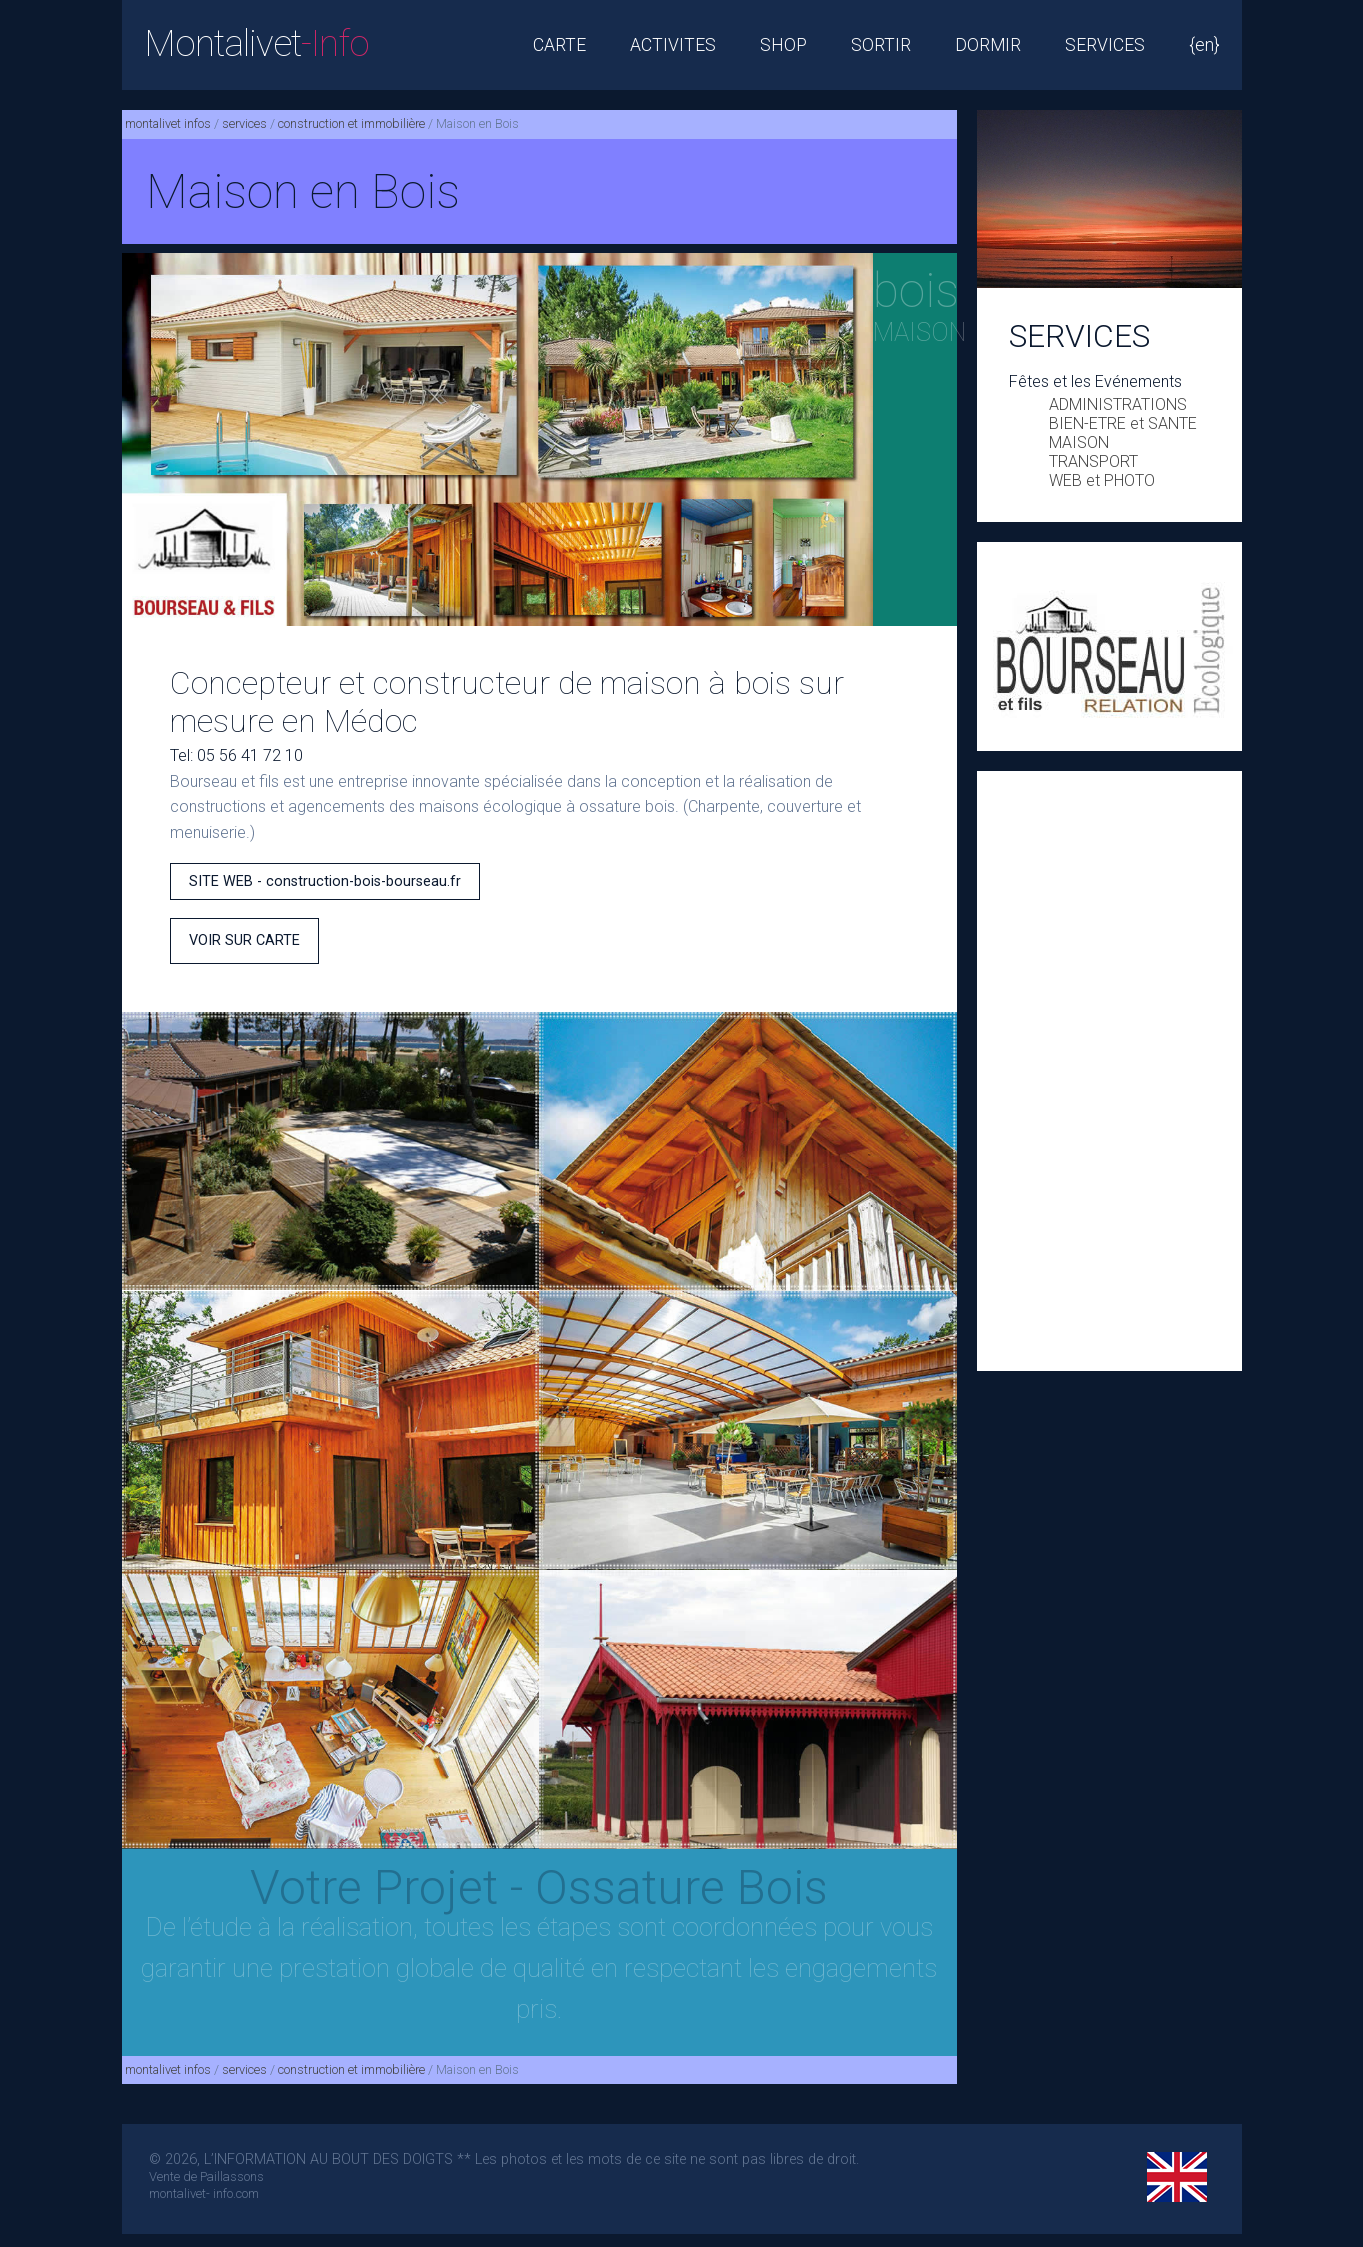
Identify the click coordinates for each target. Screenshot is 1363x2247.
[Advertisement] (1109, 1071)
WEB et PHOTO (1102, 480)
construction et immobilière (351, 123)
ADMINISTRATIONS (1118, 404)
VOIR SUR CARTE (244, 940)
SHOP (783, 45)
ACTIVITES (673, 45)
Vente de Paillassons (206, 2176)
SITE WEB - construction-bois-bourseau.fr (325, 881)
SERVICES (1105, 45)
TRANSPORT (1093, 461)
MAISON (1079, 442)
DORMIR (988, 45)
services (244, 123)
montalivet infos (168, 123)
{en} (1204, 45)
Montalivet (256, 43)
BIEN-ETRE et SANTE (1123, 423)
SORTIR (881, 45)
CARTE (559, 45)
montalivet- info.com (204, 2193)
